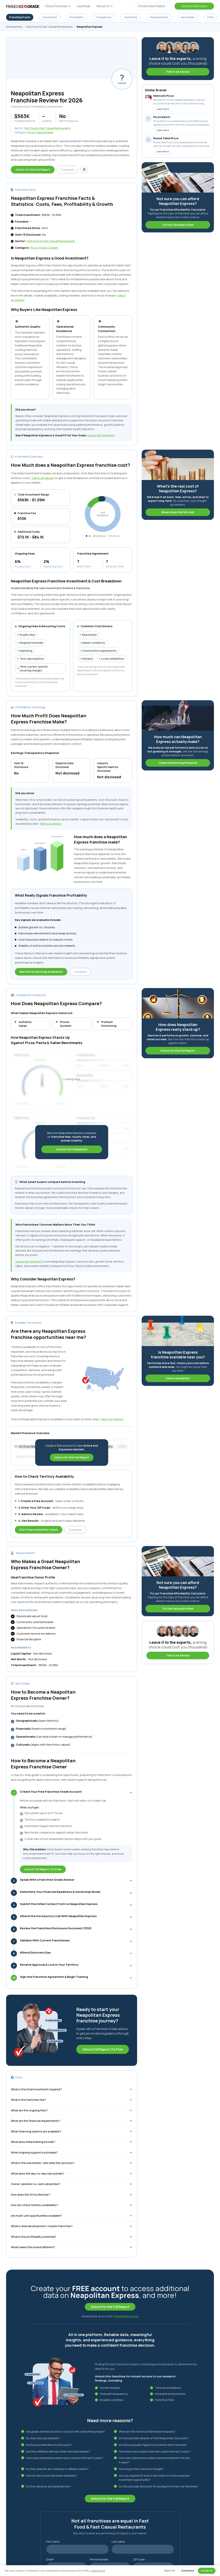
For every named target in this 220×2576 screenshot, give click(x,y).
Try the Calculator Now (177, 225)
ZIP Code (139, 2559)
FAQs (207, 17)
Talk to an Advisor (178, 71)
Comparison (100, 17)
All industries (14, 26)
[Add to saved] (84, 169)
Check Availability (178, 1378)
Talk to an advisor (42, 478)
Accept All (206, 2570)
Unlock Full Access (194, 6)
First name (53, 2541)
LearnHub (83, 6)
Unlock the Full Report (101, 435)
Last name (118, 2541)
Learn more (98, 2570)
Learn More (162, 109)
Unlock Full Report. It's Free (43, 1869)
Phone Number (99, 2559)
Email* (50, 2559)
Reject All (169, 2570)
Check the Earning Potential (178, 763)
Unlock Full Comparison (71, 1149)
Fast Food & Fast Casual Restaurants (49, 26)
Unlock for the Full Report (32, 169)
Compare (67, 170)
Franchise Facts (16, 17)
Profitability (73, 17)
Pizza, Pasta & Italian (40, 132)
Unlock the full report (28, 1261)
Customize (187, 2570)
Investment (46, 17)
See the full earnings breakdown (41, 971)
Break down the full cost (178, 512)
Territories (127, 17)
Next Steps (184, 17)
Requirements (156, 17)
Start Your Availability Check (38, 1529)
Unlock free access (126, 2316)
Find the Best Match (151, 6)
